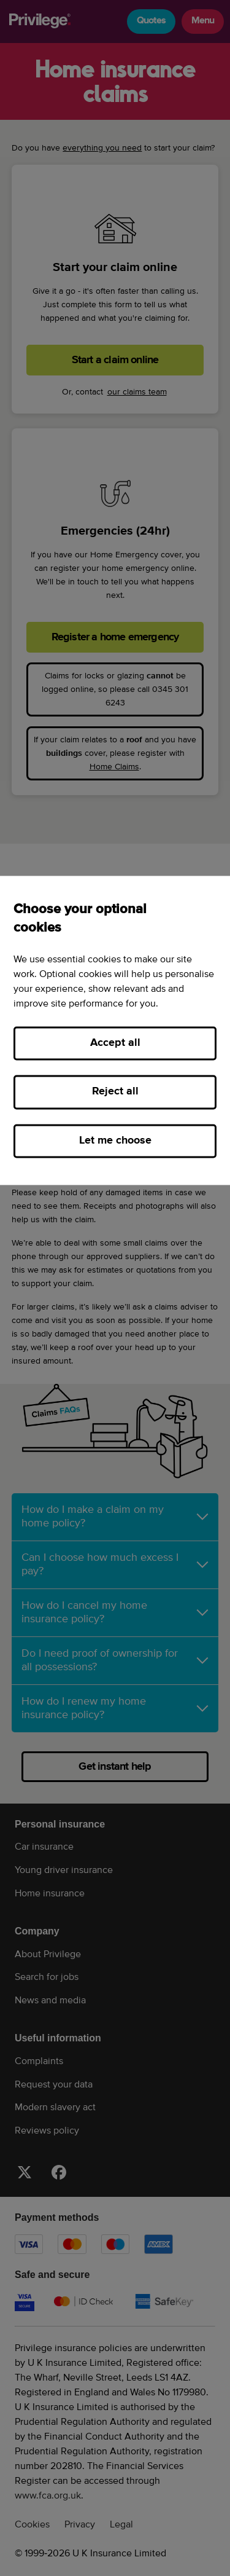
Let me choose (115, 1140)
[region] (115, 1030)
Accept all (115, 1042)
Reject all (115, 1092)
